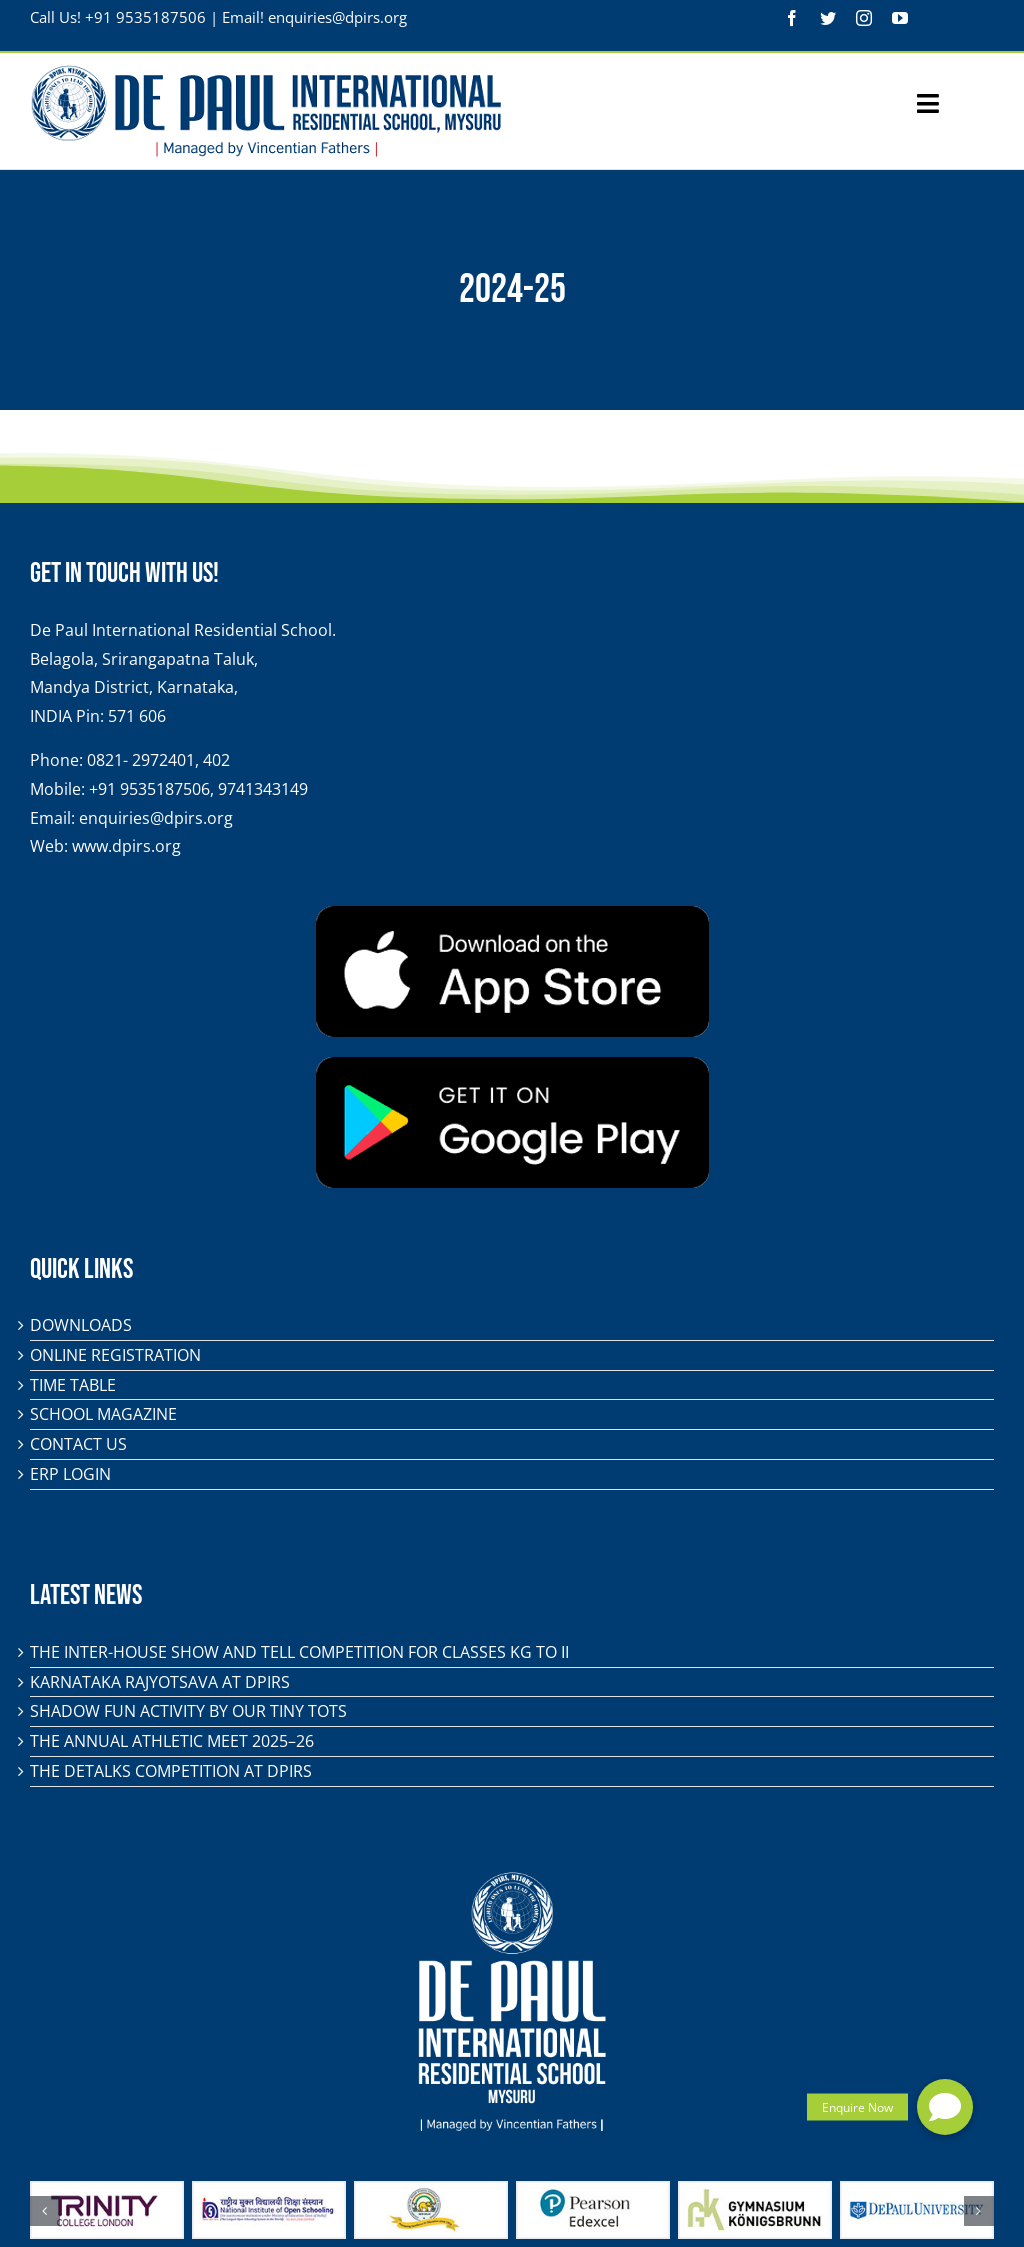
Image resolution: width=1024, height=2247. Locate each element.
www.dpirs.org (126, 846)
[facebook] (792, 18)
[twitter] (828, 18)
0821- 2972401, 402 (158, 760)
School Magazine (103, 1414)
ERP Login (70, 1474)
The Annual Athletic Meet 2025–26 (172, 1741)
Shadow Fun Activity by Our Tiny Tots (188, 1711)
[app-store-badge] (512, 914)
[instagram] (864, 18)
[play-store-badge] (512, 1065)
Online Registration (115, 1355)
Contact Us (78, 1444)
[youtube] (900, 18)
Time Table (73, 1385)
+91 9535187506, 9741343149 (198, 789)
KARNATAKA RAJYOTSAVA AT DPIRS (160, 1682)
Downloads (81, 1325)
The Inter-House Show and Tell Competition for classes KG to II (299, 1652)
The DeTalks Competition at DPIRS (171, 1771)
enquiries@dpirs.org (337, 17)
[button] (945, 2107)
